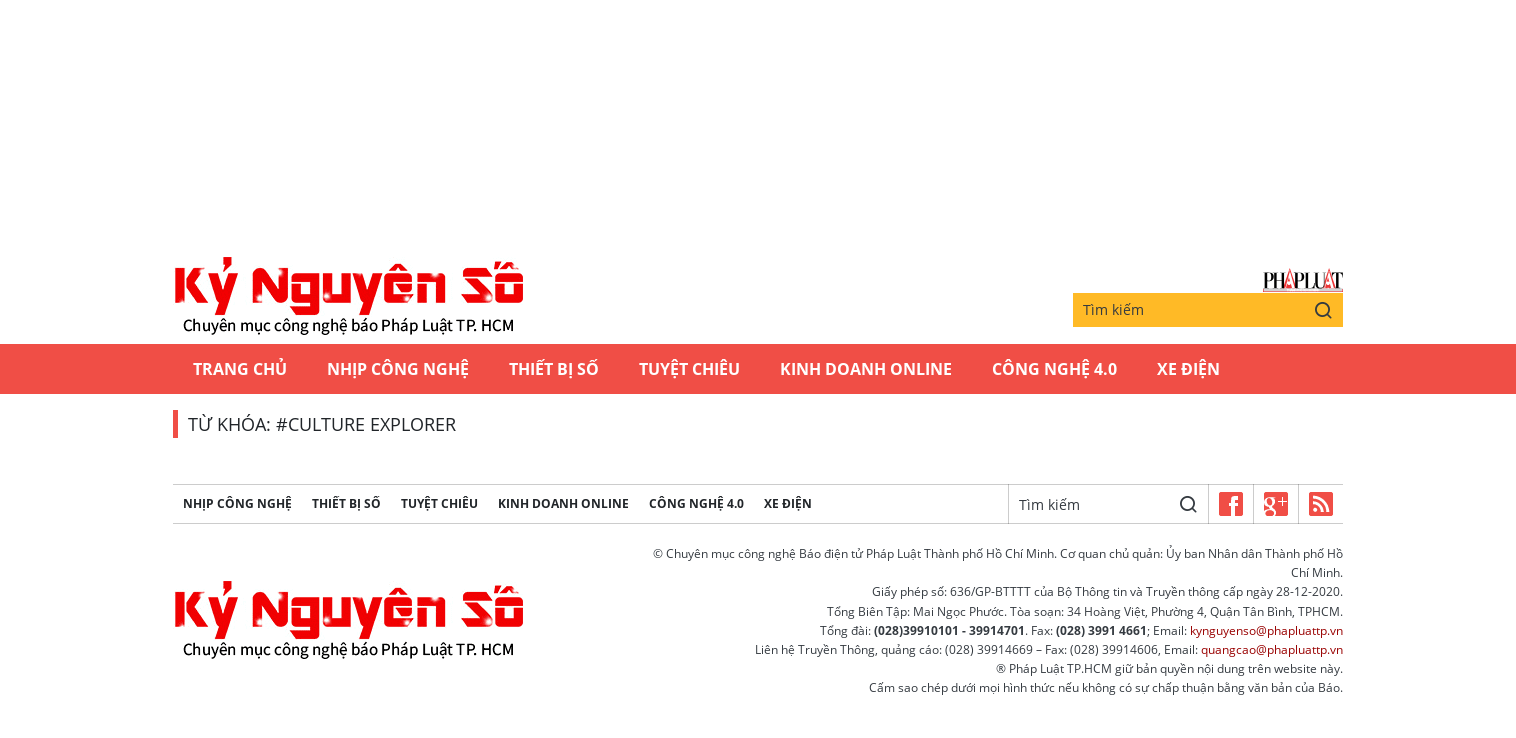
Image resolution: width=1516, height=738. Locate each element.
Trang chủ (240, 369)
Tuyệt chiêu (689, 369)
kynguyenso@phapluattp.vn (1266, 630)
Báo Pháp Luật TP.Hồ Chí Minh (1303, 280)
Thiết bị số (554, 369)
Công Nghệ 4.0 (1054, 369)
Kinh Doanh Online (866, 369)
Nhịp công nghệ (398, 369)
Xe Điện (1188, 369)
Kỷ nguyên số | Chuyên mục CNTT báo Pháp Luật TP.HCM (348, 297)
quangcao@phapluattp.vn (1272, 649)
